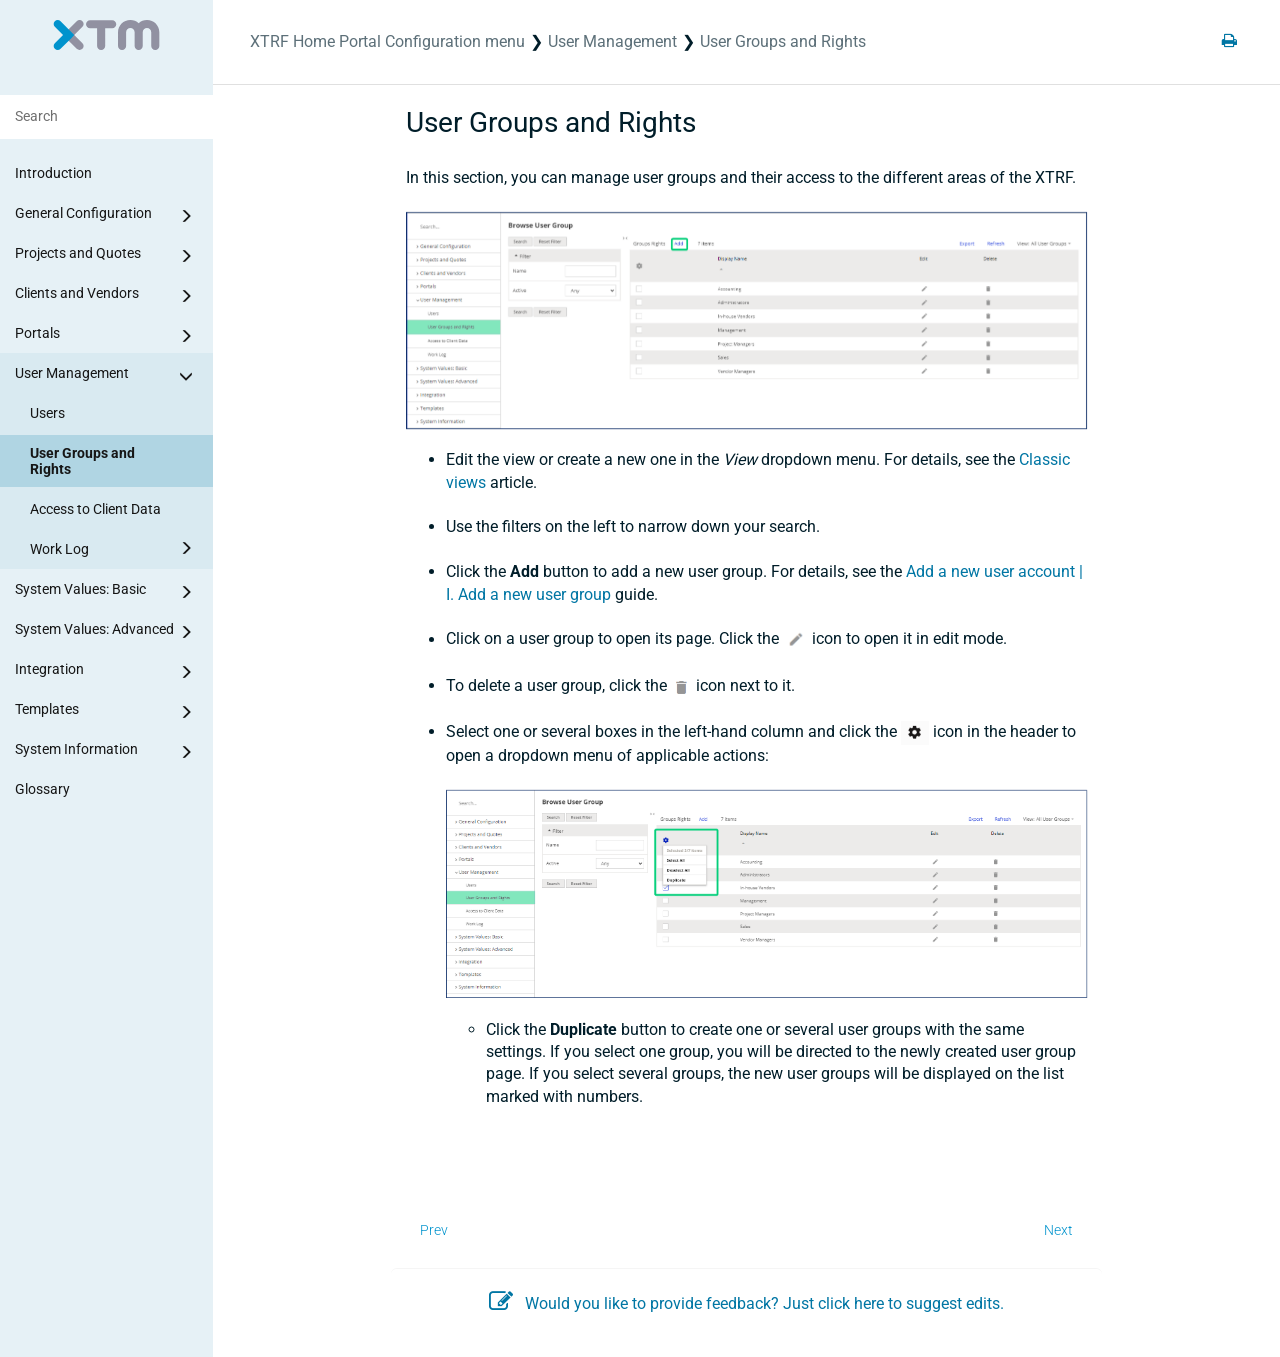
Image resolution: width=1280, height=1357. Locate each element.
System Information (107, 752)
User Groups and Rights (82, 461)
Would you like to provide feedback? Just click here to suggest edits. (746, 1303)
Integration (107, 672)
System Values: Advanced (107, 632)
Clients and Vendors (107, 296)
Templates (107, 712)
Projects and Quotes (107, 256)
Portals (107, 336)
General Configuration (107, 216)
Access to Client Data (95, 509)
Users (47, 413)
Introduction (53, 173)
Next (1058, 1230)
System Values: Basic (107, 592)
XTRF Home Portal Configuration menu (387, 41)
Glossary (42, 789)
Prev (434, 1230)
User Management (107, 376)
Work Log (114, 548)
